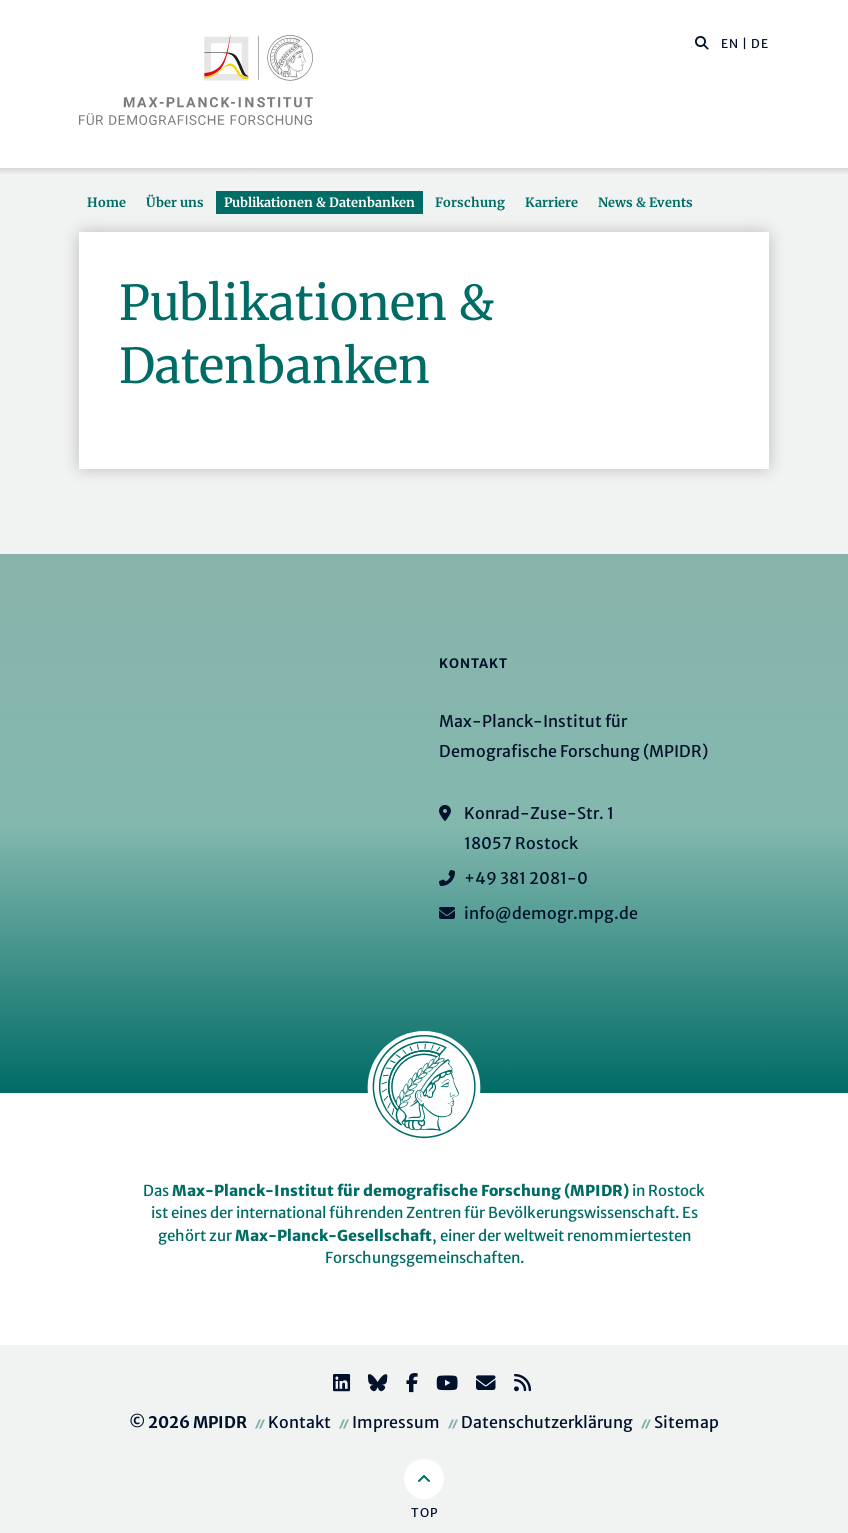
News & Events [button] (645, 202)
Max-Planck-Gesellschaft (333, 1235)
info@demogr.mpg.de (551, 913)
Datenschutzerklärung (547, 1422)
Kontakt (299, 1422)
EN (730, 43)
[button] (702, 42)
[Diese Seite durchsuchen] (691, 44)
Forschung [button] (470, 202)
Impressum (396, 1422)
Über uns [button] (175, 202)
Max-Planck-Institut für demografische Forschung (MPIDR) (400, 1190)
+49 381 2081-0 (526, 878)
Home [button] (106, 202)
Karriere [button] (551, 202)
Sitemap (686, 1422)
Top (424, 1512)
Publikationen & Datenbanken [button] (319, 202)
